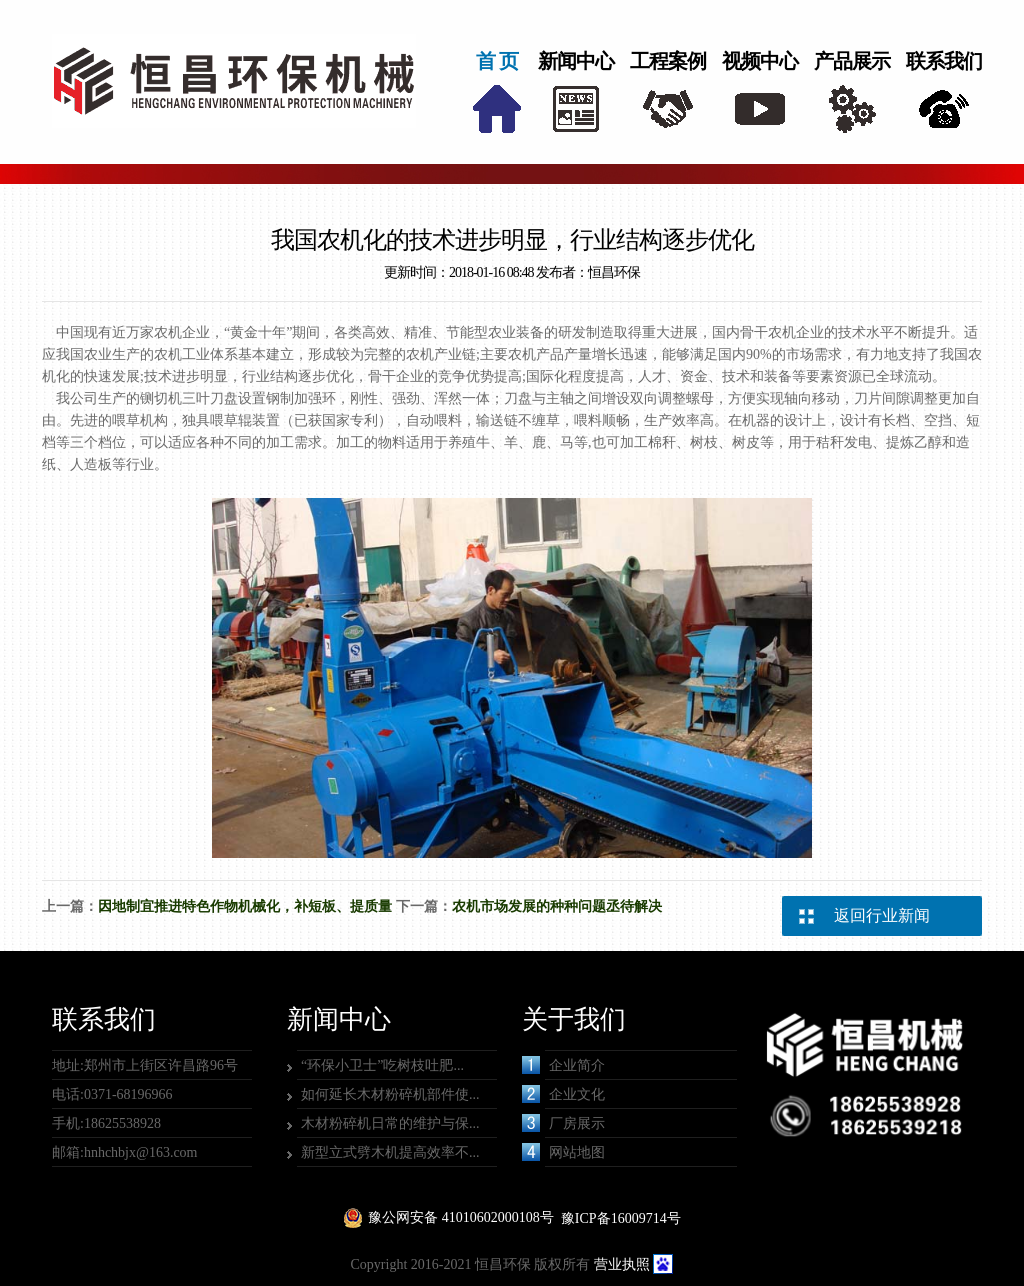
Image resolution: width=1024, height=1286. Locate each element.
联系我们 (944, 61)
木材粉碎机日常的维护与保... (390, 1123)
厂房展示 (563, 1123)
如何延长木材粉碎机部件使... (390, 1094)
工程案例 (668, 61)
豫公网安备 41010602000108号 (461, 1217)
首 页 (497, 61)
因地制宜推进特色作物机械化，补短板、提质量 (245, 906)
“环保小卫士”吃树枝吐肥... (382, 1065)
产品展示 (852, 61)
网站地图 (563, 1152)
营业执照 (622, 1264)
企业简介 (563, 1065)
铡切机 (161, 398)
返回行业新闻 (882, 915)
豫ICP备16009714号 (621, 1218)
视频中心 (760, 61)
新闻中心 (576, 61)
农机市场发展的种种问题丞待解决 (557, 906)
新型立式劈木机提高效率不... (390, 1152)
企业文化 (563, 1094)
